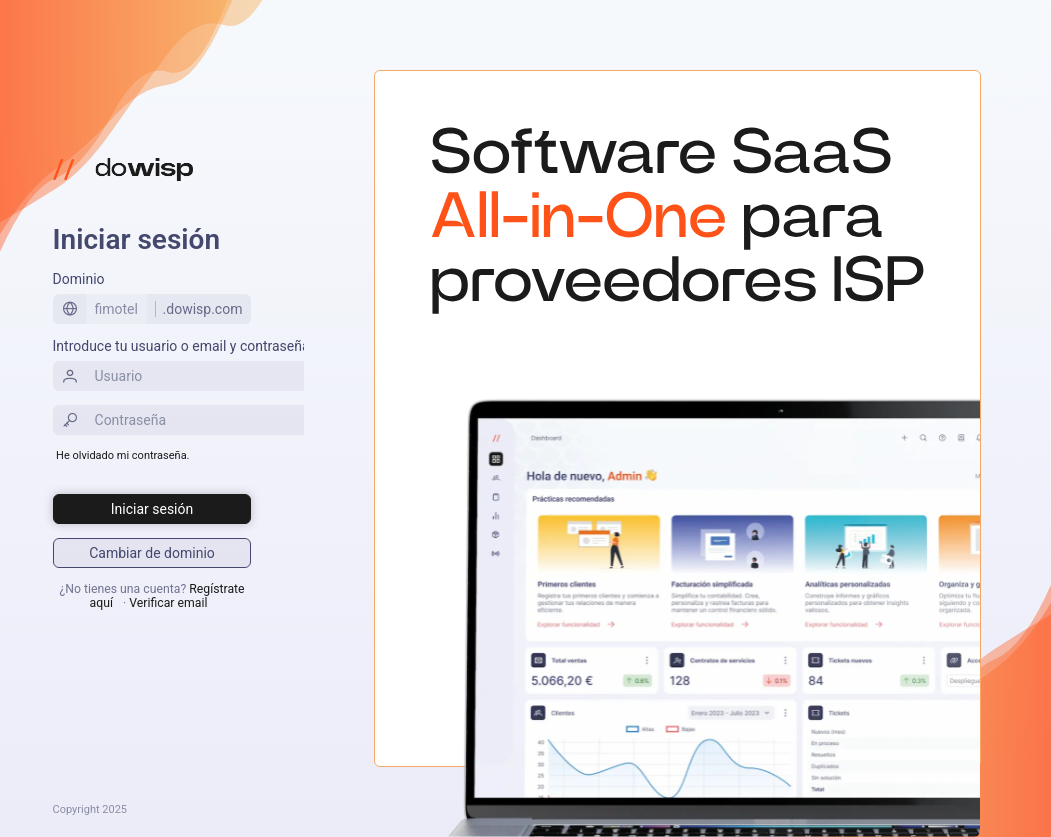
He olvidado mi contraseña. (122, 455)
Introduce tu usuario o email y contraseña (181, 346)
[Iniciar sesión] (152, 509)
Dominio (79, 279)
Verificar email (168, 603)
